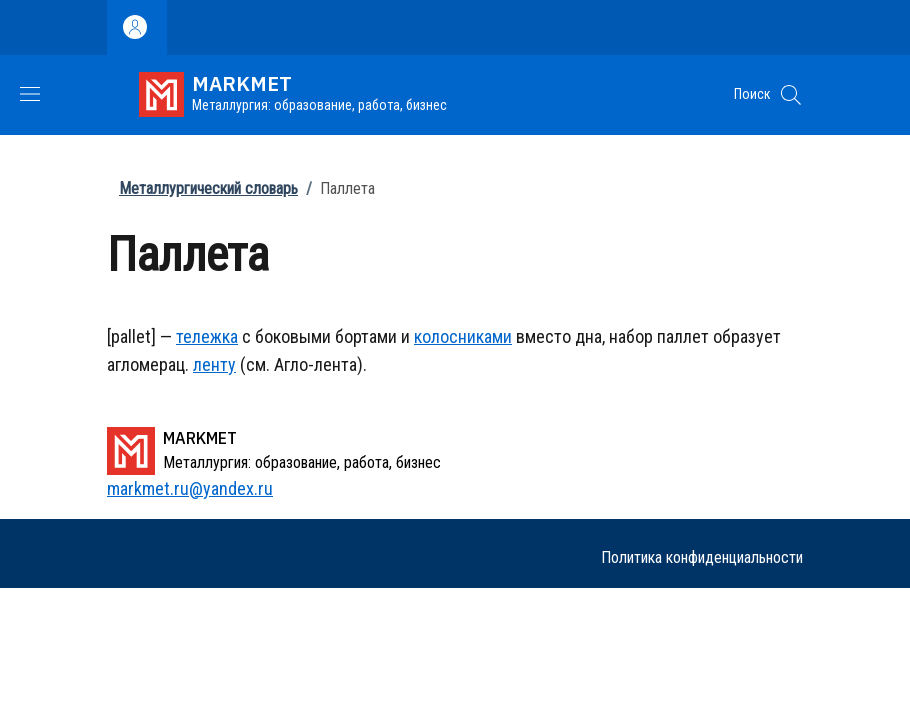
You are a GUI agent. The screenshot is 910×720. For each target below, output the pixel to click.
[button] (791, 95)
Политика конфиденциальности (702, 557)
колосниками (463, 336)
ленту (214, 364)
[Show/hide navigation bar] (30, 94)
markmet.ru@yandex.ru (190, 488)
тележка (207, 336)
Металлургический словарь (208, 188)
